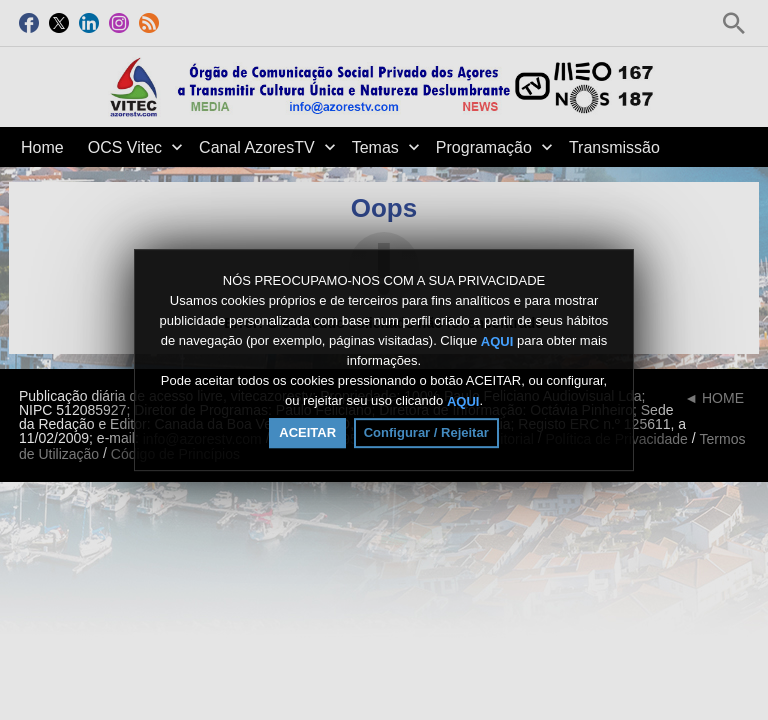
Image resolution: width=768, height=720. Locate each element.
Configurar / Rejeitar (426, 432)
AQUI (497, 340)
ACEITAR (307, 432)
